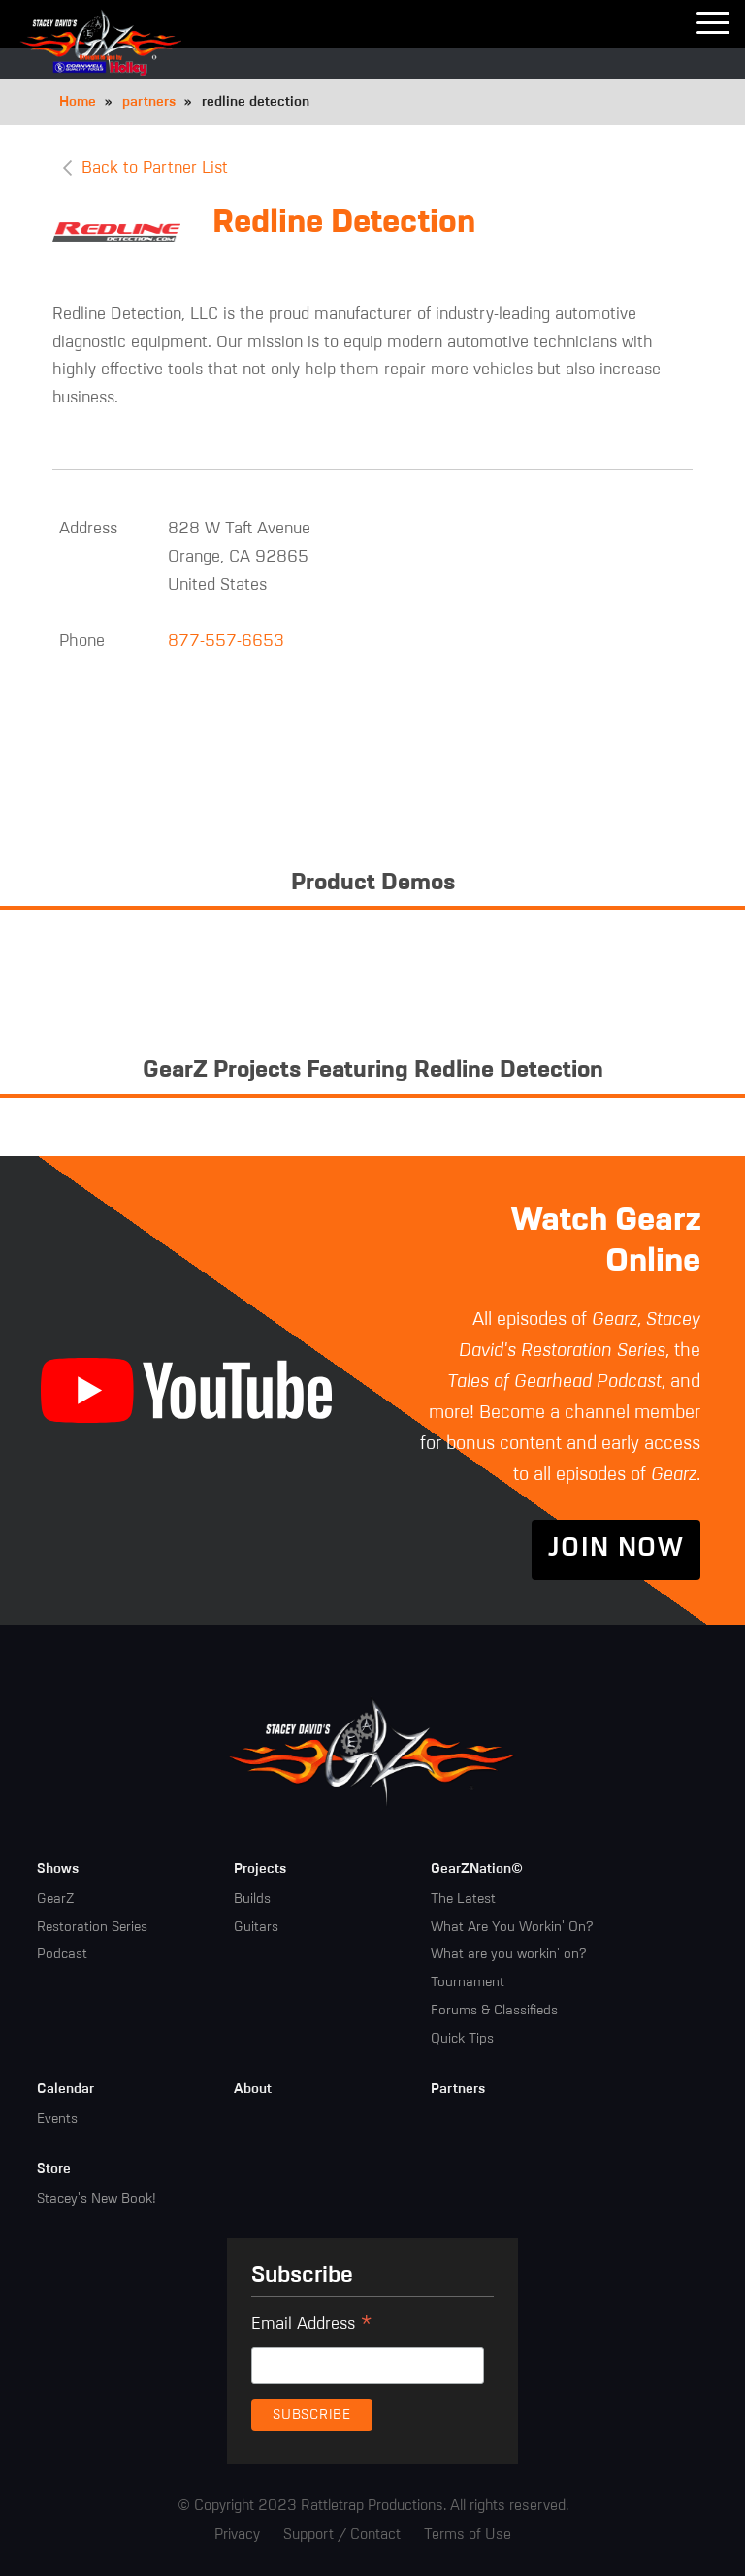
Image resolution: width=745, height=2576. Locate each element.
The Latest (463, 1898)
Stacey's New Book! (96, 2198)
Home (77, 102)
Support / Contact (342, 2534)
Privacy (237, 2534)
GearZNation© (477, 1868)
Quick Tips (462, 2038)
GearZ (55, 1898)
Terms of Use (467, 2534)
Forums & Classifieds (494, 2009)
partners (149, 102)
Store (54, 2167)
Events (57, 2118)
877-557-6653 (226, 640)
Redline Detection (343, 223)
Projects (260, 1868)
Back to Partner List (154, 168)
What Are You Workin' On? (512, 1926)
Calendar (65, 2088)
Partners (458, 2088)
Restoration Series (92, 1926)
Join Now (616, 1549)
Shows (58, 1868)
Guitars (256, 1926)
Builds (252, 1898)
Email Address (311, 2325)
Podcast (62, 1953)
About (253, 2088)
